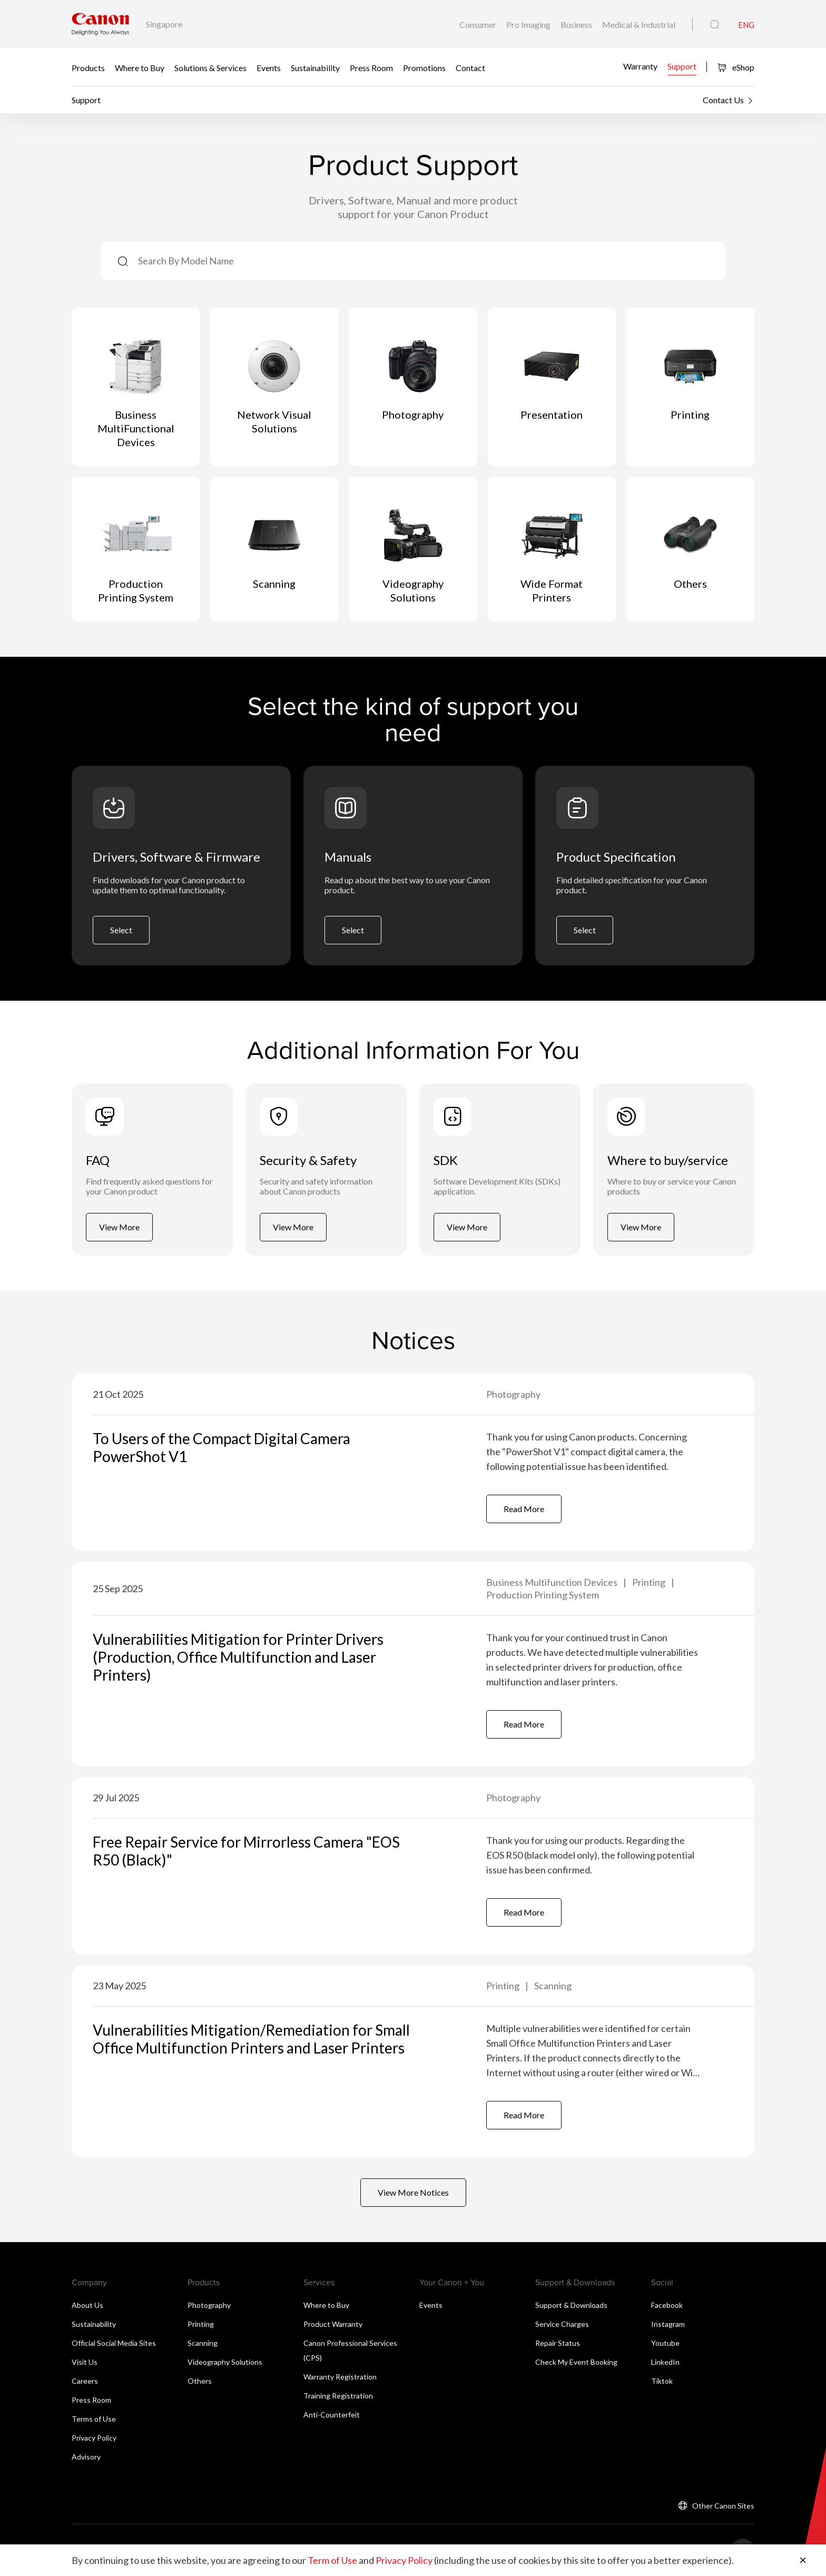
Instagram (668, 2324)
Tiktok (662, 2380)
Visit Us (84, 2361)
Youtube (665, 2342)
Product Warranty (332, 2324)
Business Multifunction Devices (552, 1582)
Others (200, 2380)
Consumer (478, 24)
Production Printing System (542, 1595)
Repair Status (557, 2342)
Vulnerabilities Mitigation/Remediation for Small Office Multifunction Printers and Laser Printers (251, 2039)
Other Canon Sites (723, 2505)
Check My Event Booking (576, 2361)
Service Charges (562, 2324)
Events (269, 67)
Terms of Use (94, 2418)
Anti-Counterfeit (331, 2414)
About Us (87, 2305)
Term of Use (332, 2560)
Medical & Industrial (638, 24)
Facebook (667, 2305)
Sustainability (315, 67)
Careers (85, 2380)
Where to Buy (139, 67)
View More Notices (413, 2192)
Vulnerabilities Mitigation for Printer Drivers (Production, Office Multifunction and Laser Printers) (238, 1657)
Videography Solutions (225, 2361)
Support (681, 66)
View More (119, 1227)
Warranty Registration (340, 2376)
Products (88, 67)
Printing (649, 1582)
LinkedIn (665, 2361)
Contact (470, 67)
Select (121, 930)
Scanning (553, 1985)
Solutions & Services (210, 67)
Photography (513, 1394)
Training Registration (338, 2395)
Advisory (86, 2456)
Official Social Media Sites (114, 2342)
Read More (524, 1509)
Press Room (371, 67)
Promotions (424, 67)
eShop (735, 67)
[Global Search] (715, 24)
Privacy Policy (94, 2437)
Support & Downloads (571, 2305)
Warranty (640, 66)
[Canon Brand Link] (100, 24)
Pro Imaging (529, 24)
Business (577, 24)
